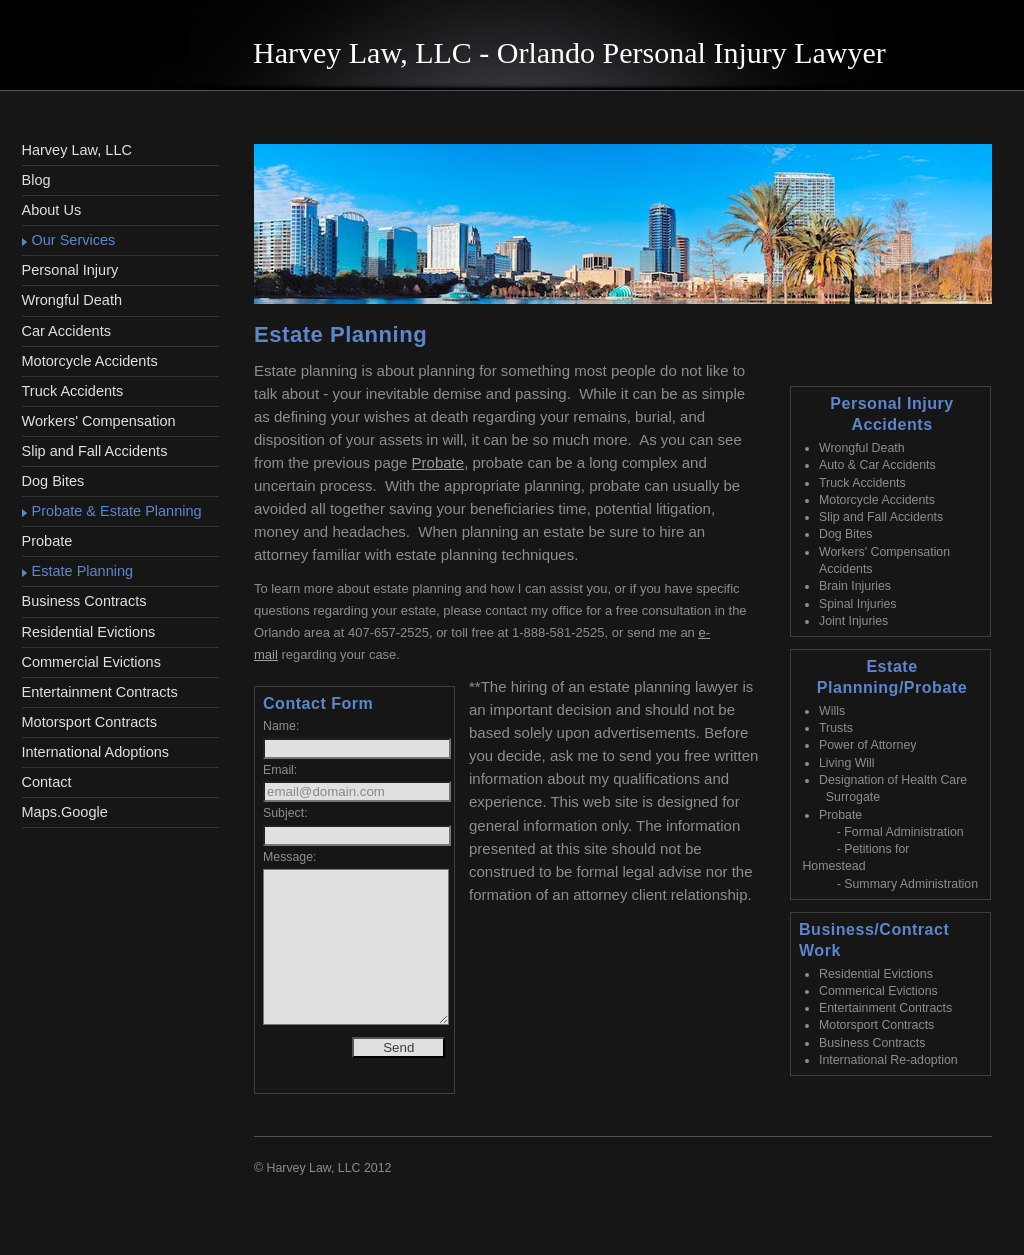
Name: (281, 726)
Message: (290, 857)
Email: (280, 770)
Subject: (285, 813)
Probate (438, 462)
